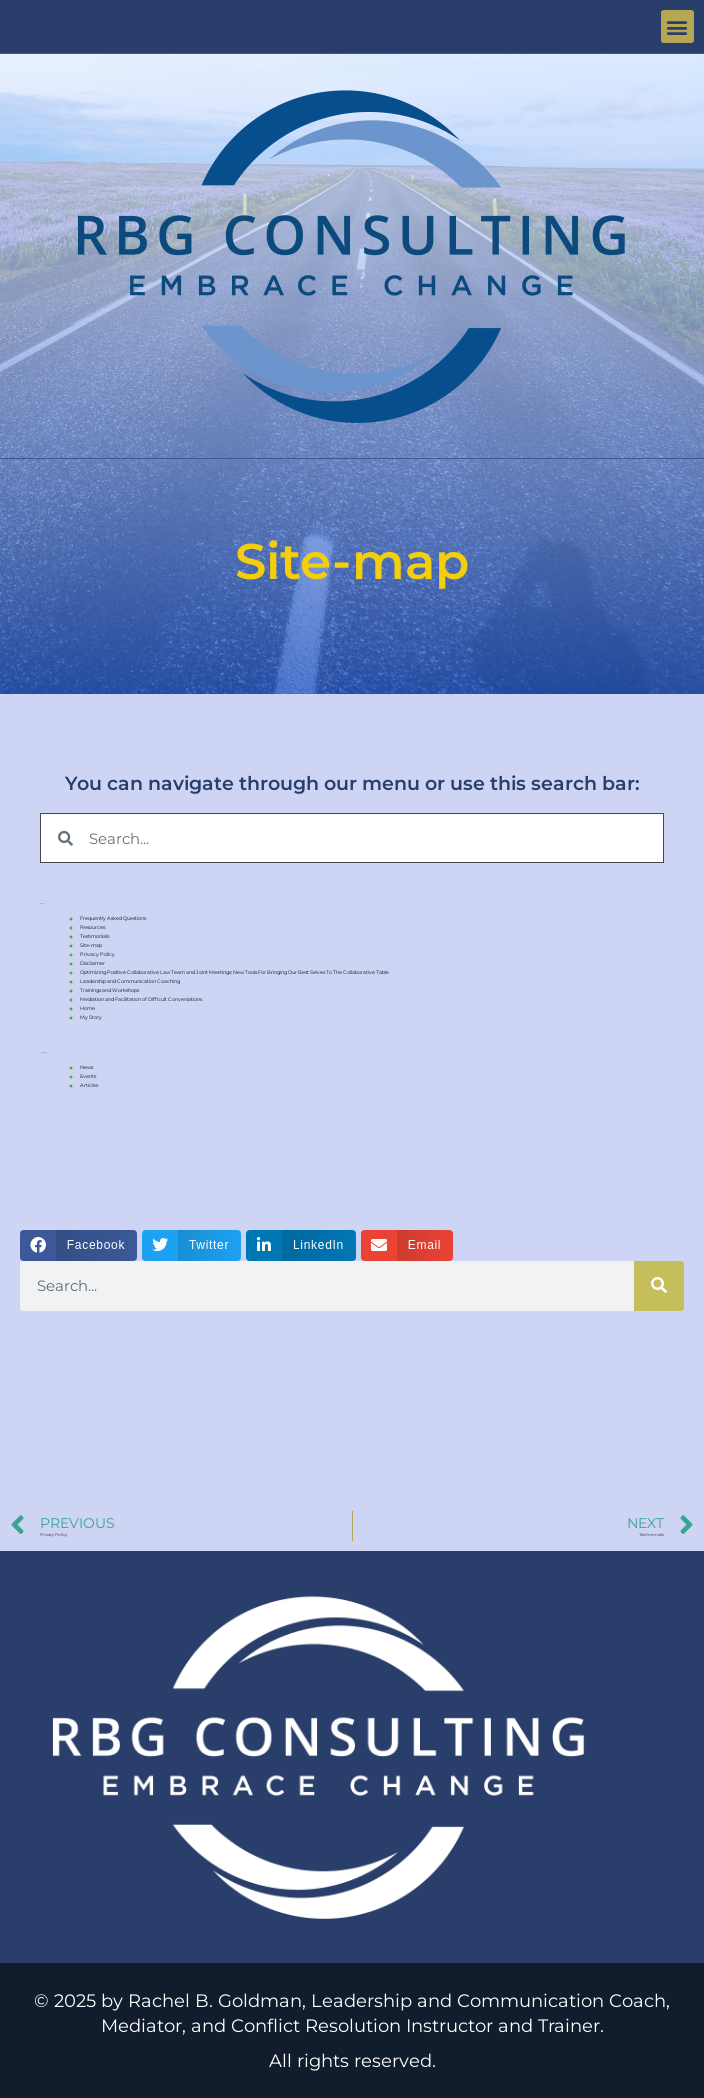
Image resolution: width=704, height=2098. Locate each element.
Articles (89, 1085)
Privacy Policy (97, 954)
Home (87, 1008)
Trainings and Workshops (109, 990)
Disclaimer (92, 963)
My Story (91, 1017)
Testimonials (94, 936)
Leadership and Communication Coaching (130, 981)
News (86, 1067)
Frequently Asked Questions (113, 918)
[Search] (659, 1286)
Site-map (91, 945)
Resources (92, 927)
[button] (677, 26)
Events (88, 1076)
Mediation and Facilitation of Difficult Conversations (141, 999)
